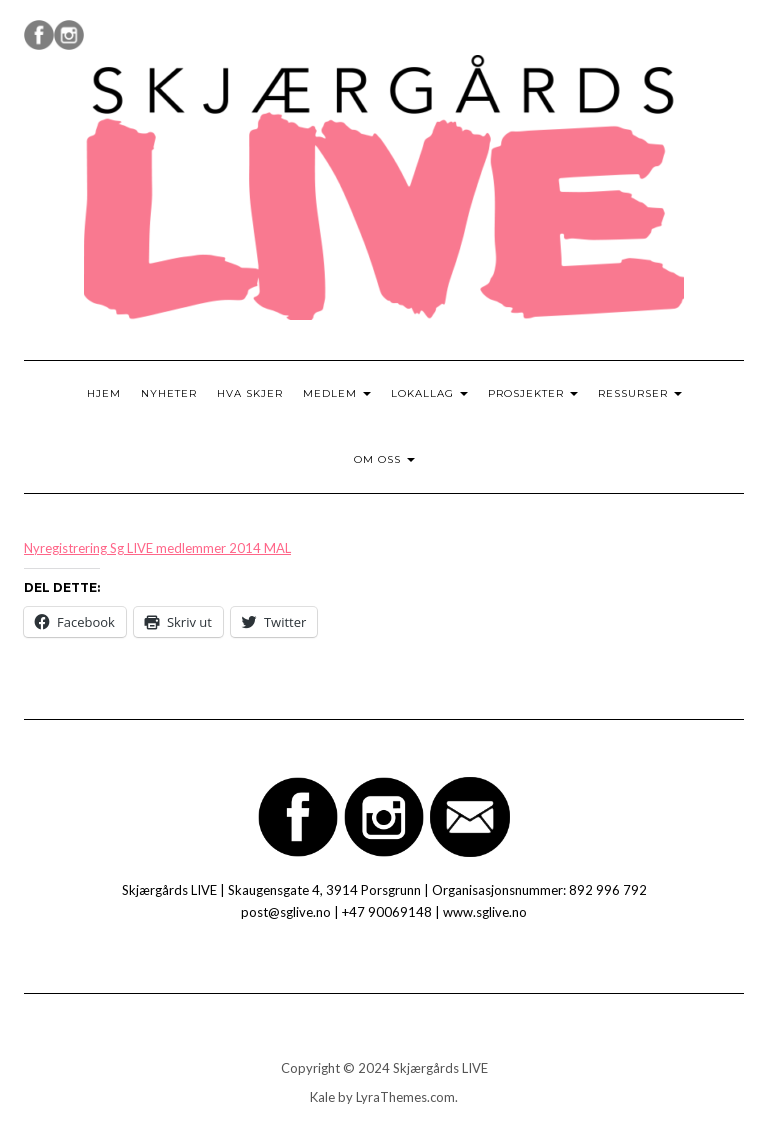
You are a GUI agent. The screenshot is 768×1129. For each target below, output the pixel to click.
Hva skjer (250, 393)
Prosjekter (533, 393)
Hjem (104, 393)
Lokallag (429, 393)
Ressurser (640, 393)
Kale (322, 1097)
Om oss (384, 459)
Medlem (337, 393)
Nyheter (169, 393)
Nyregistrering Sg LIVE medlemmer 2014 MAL (157, 548)
